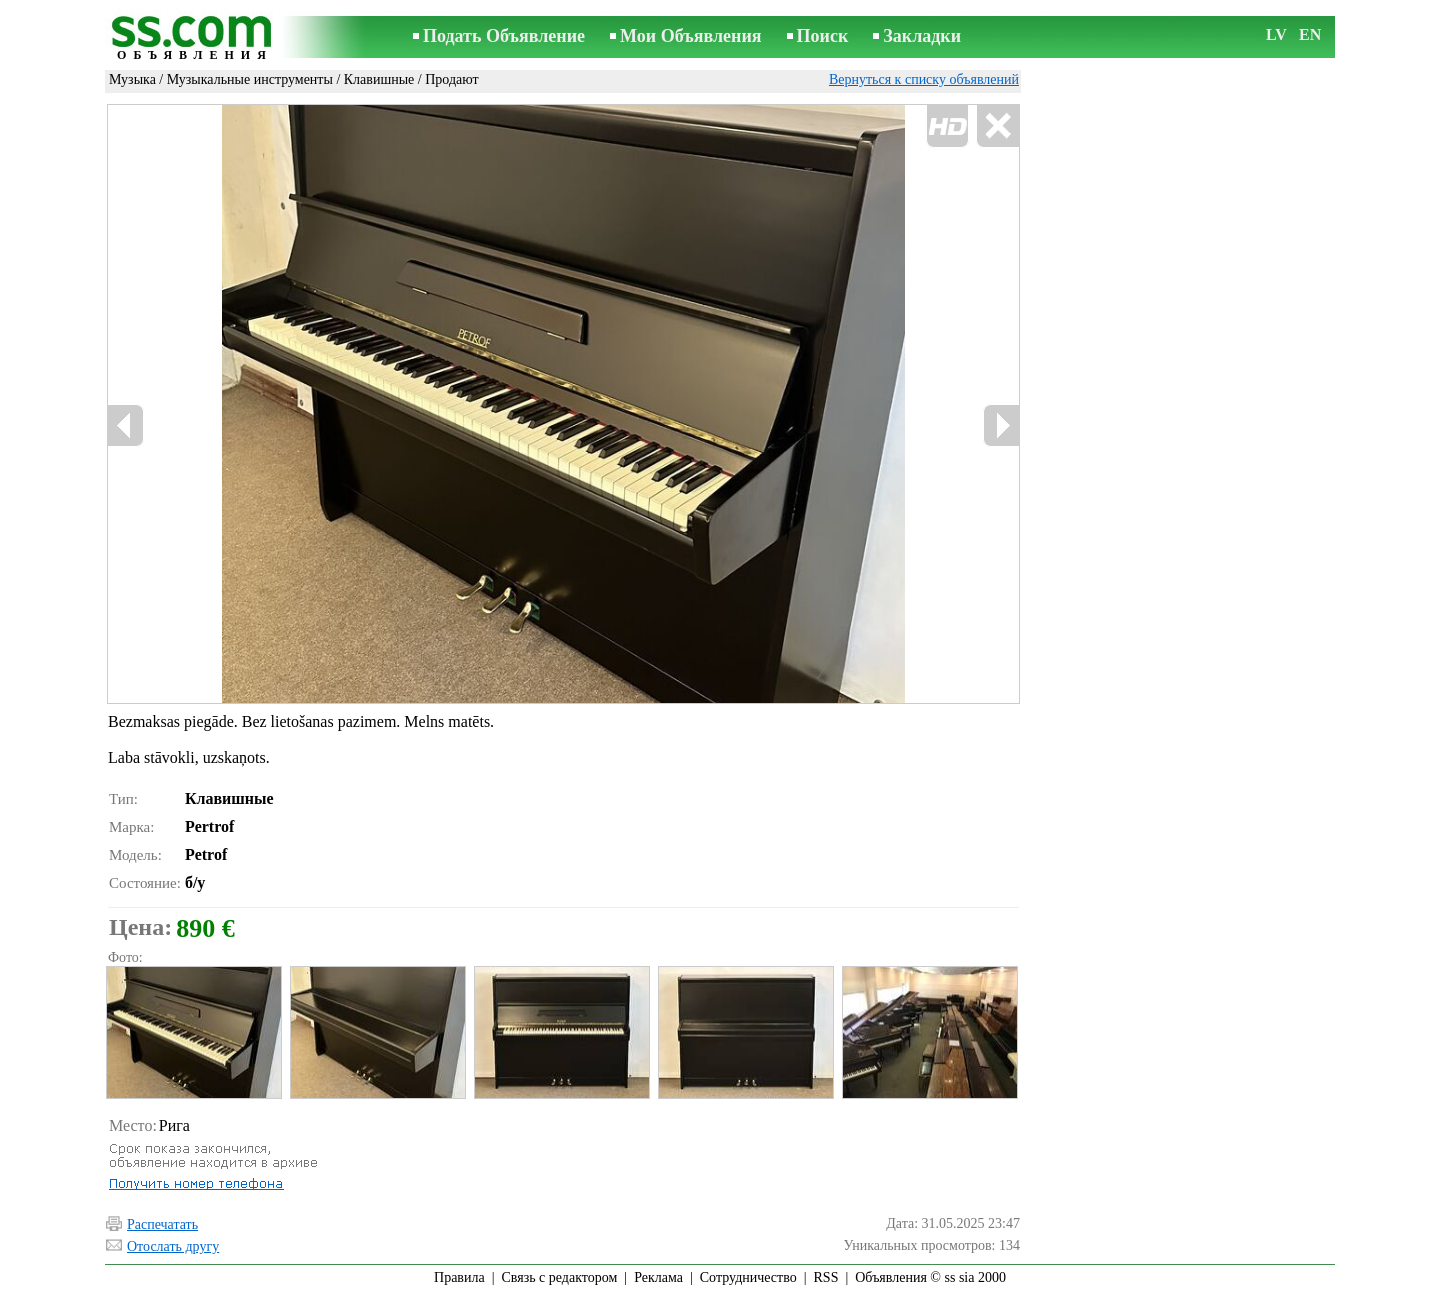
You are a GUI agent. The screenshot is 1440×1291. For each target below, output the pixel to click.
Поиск (823, 36)
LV (1276, 34)
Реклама (658, 1277)
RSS (826, 1277)
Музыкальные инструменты (250, 79)
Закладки (922, 36)
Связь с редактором (560, 1277)
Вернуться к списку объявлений (924, 79)
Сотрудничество (748, 1277)
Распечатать (162, 1224)
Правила (459, 1277)
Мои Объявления (690, 36)
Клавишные (379, 79)
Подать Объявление (504, 36)
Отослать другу (173, 1246)
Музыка (132, 79)
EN (1310, 34)
